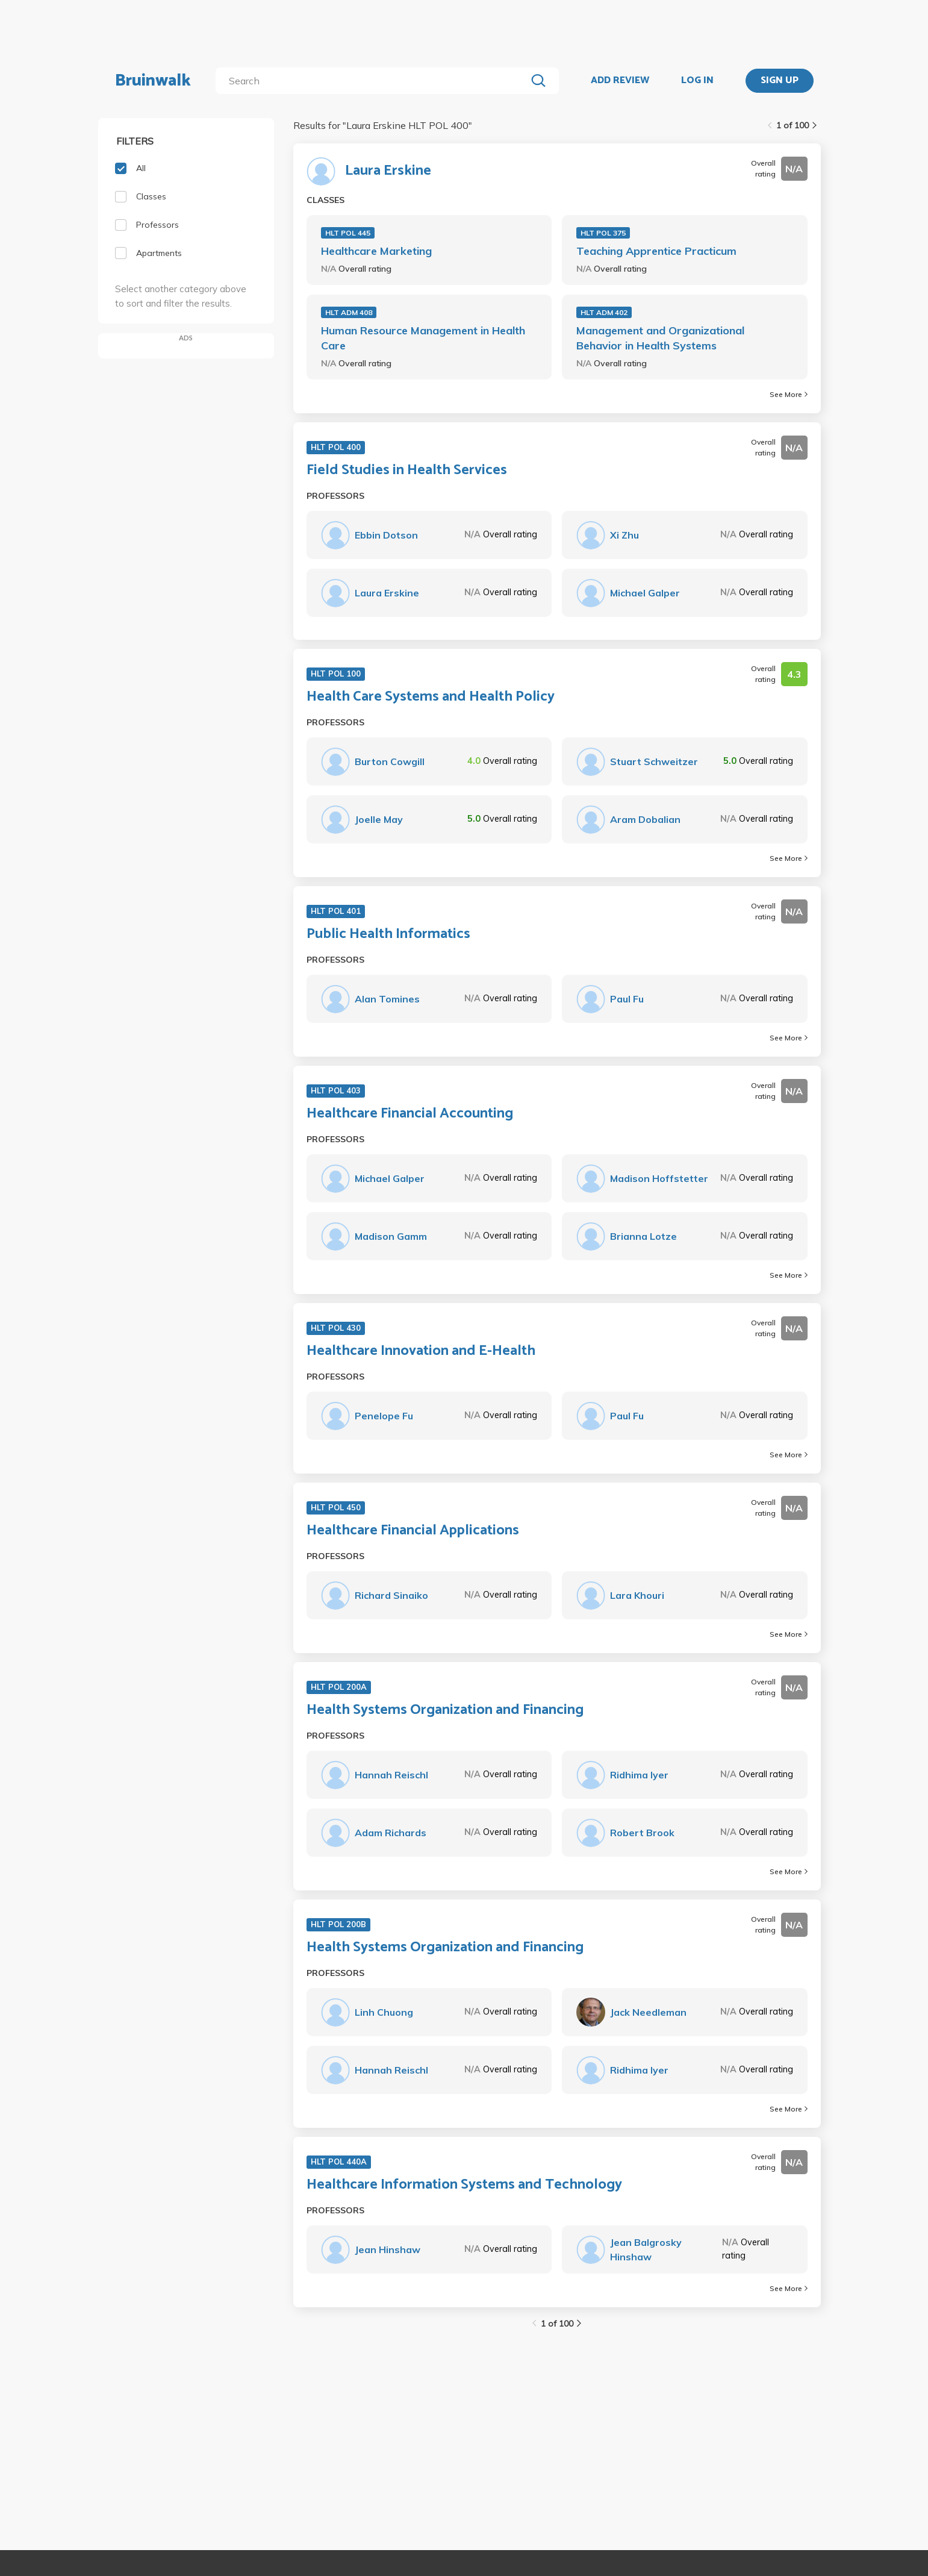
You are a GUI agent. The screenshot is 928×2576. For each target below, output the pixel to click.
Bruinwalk (153, 80)
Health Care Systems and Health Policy (431, 697)
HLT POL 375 (603, 232)
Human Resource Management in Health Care (423, 338)
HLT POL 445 (347, 232)
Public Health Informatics (388, 934)
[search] (373, 80)
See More (789, 394)
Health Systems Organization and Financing (445, 1710)
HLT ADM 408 (348, 312)
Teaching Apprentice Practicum (656, 251)
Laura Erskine (388, 171)
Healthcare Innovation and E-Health (421, 1351)
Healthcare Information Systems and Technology (464, 2185)
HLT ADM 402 (604, 312)
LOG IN (697, 81)
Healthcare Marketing (376, 251)
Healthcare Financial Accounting (410, 1114)
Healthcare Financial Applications (413, 1531)
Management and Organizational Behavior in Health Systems (660, 338)
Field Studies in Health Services (407, 470)
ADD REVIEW (620, 81)
